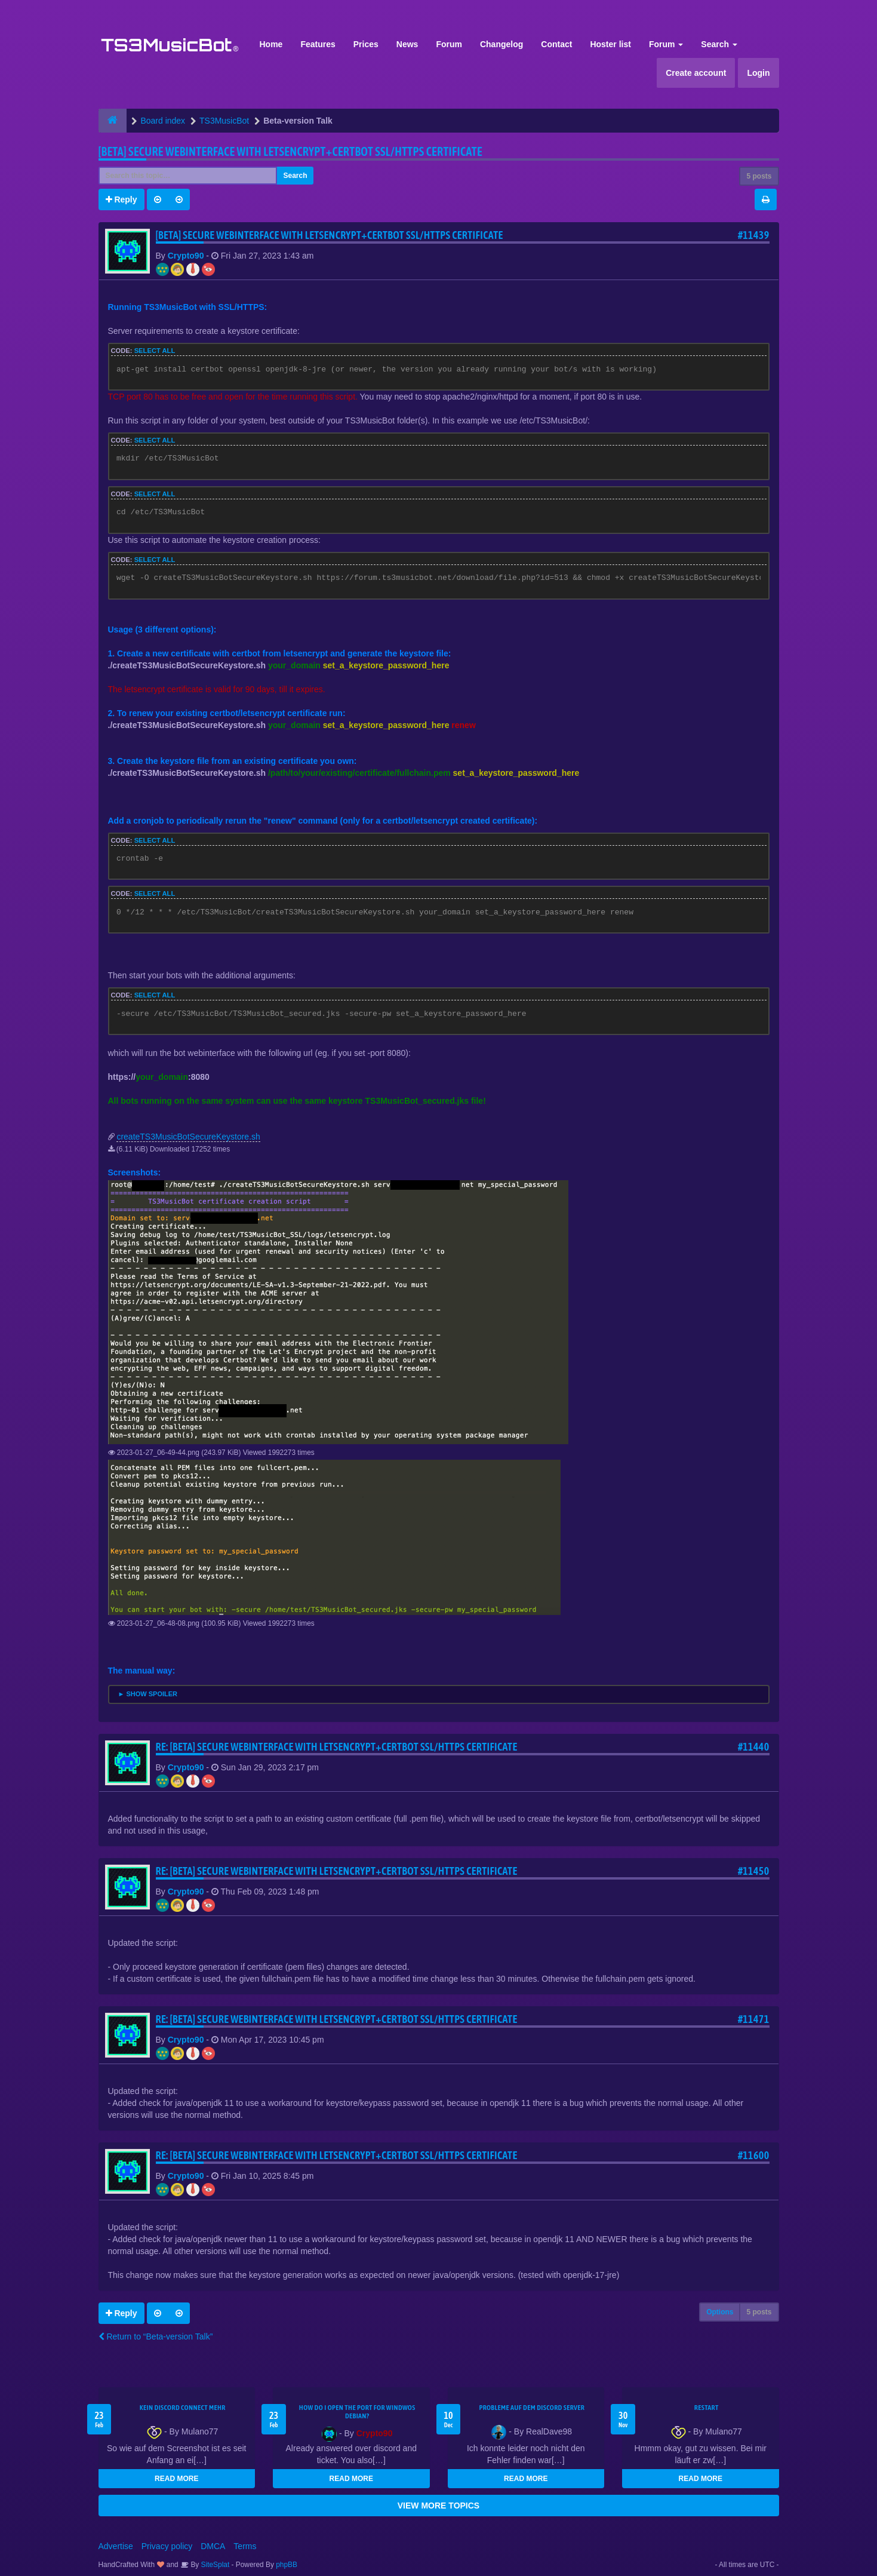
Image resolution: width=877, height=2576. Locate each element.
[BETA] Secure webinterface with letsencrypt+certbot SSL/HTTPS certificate (290, 151)
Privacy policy (167, 2546)
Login (758, 73)
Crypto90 (186, 255)
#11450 (754, 1871)
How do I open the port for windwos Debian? (357, 2411)
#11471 (754, 2019)
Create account (696, 73)
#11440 (754, 1746)
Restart (706, 2407)
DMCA (213, 2546)
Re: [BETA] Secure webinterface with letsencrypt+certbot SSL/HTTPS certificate (337, 1746)
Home (271, 44)
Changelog (501, 44)
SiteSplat (214, 2564)
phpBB (286, 2564)
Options (719, 2312)
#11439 (754, 235)
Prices (366, 44)
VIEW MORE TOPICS (438, 2505)
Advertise (116, 2546)
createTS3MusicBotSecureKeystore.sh (188, 1136)
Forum (449, 44)
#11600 (754, 2155)
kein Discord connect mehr (183, 2407)
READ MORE (176, 2478)
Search (719, 44)
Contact (556, 44)
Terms (244, 2546)
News (407, 44)
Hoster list (610, 44)
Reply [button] (121, 199)
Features (317, 44)
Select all (155, 350)
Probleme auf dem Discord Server (531, 2407)
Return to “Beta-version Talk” (156, 2336)
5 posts (758, 176)
